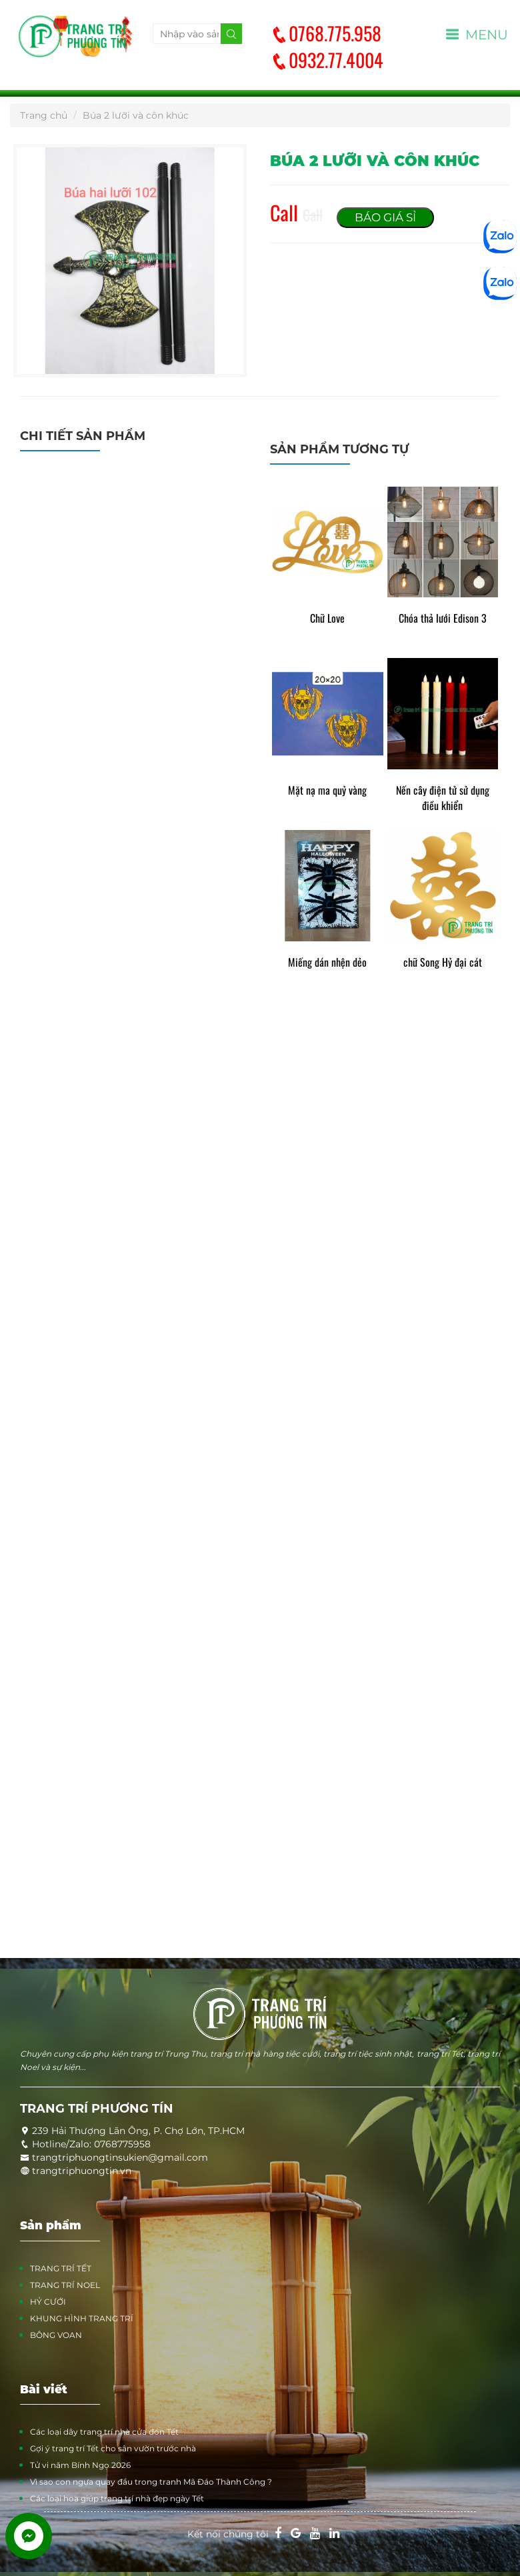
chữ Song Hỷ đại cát (442, 962)
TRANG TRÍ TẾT (60, 2268)
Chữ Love (327, 618)
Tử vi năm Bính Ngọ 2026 (80, 2465)
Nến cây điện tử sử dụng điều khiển (442, 798)
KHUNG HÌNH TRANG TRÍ (81, 2318)
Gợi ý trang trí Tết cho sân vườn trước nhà (113, 2448)
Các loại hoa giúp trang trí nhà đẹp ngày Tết (117, 2498)
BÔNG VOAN (56, 2335)
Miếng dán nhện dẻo (327, 962)
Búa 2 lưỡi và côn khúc (136, 115)
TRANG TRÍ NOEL (65, 2285)
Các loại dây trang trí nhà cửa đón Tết (104, 2432)
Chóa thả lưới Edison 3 (443, 618)
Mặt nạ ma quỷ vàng (327, 790)
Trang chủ (43, 115)
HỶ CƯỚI (48, 2302)
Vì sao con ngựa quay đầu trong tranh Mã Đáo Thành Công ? (151, 2482)
